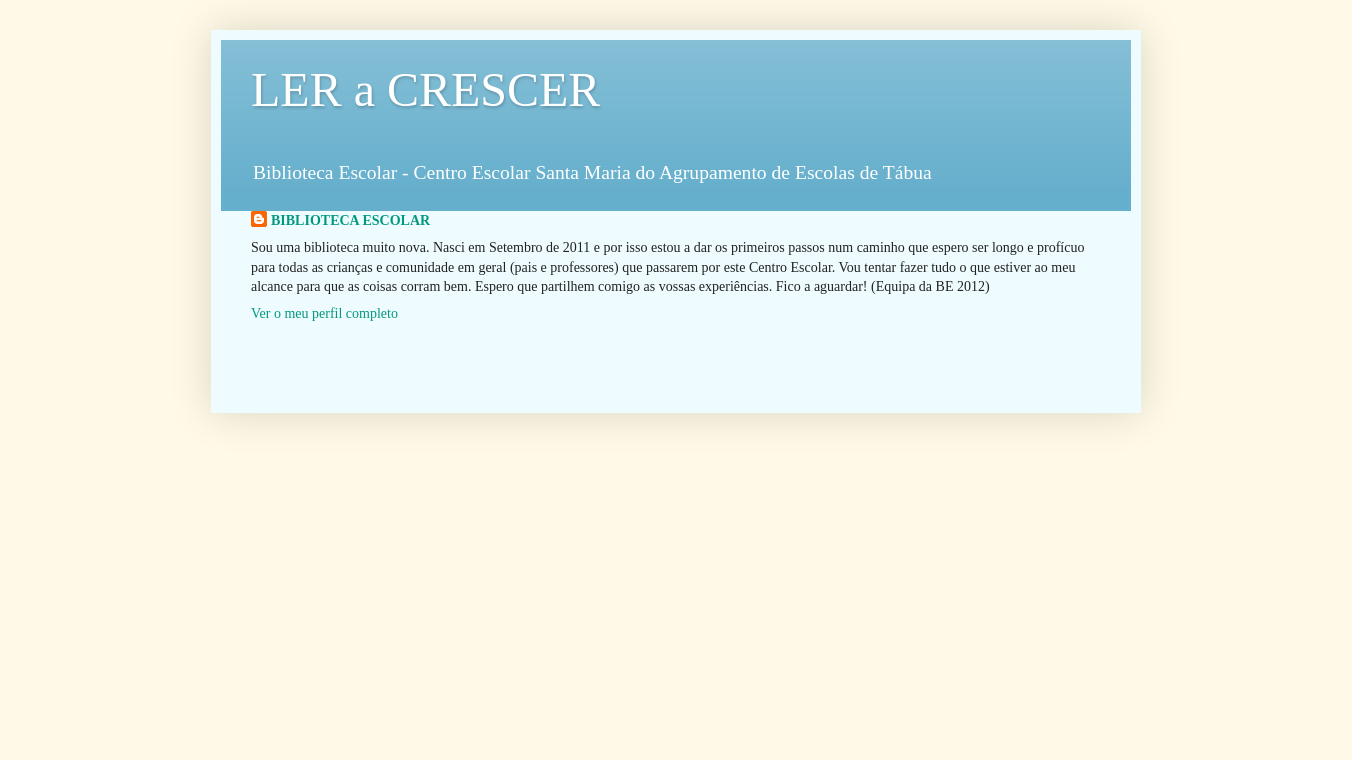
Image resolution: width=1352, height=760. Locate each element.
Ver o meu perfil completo (324, 313)
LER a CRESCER (425, 89)
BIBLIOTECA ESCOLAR (350, 220)
